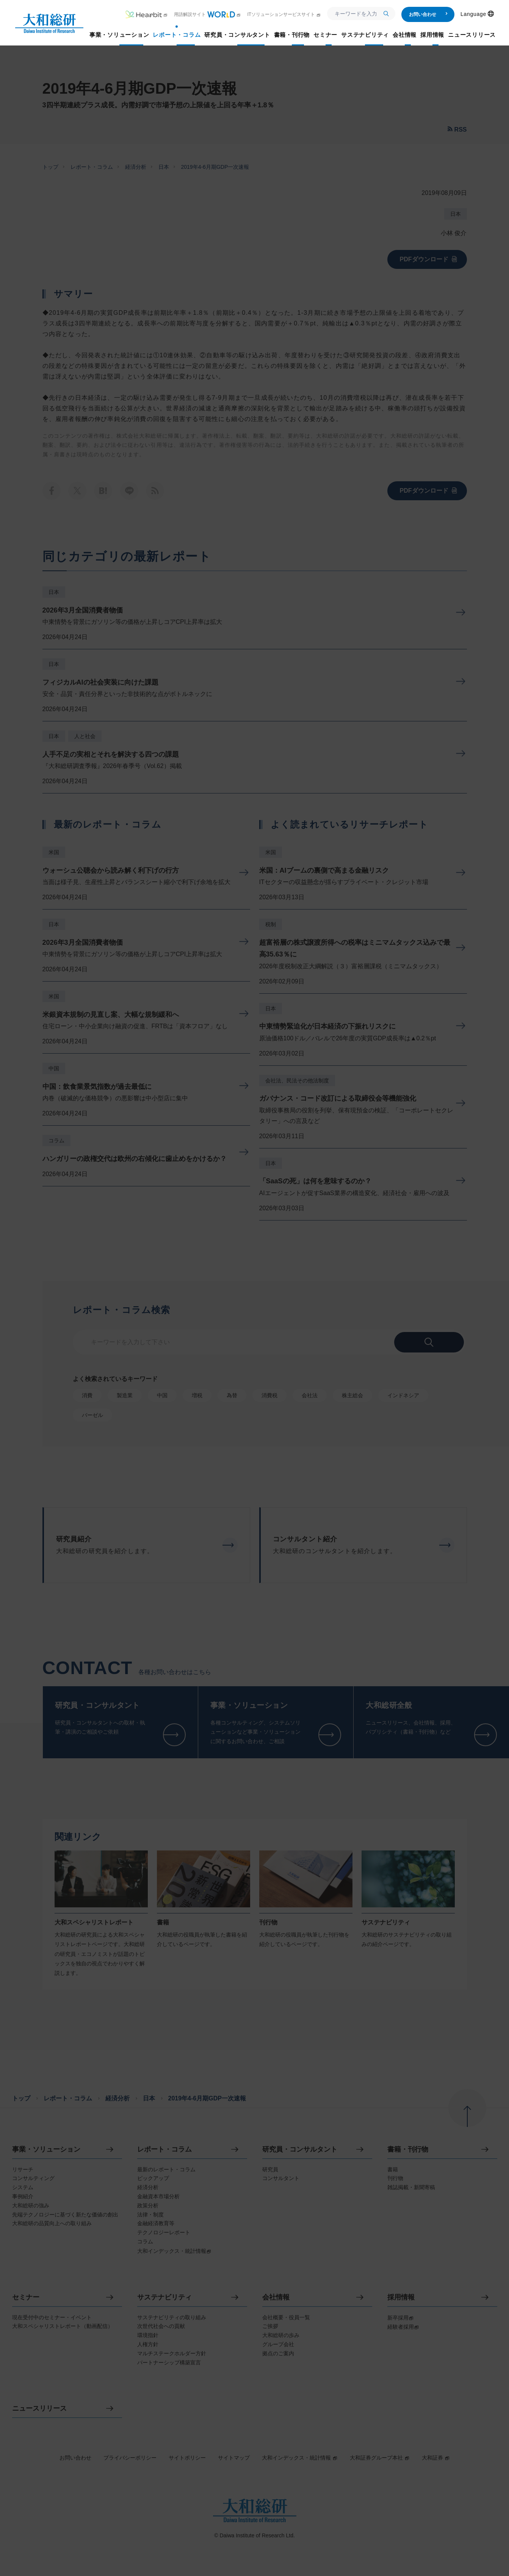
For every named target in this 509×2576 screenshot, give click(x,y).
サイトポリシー (187, 2458)
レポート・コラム (91, 167)
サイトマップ (234, 2458)
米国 (54, 852)
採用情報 (401, 2297)
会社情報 (276, 2297)
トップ (50, 167)
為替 (232, 1395)
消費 (87, 1395)
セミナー (25, 2297)
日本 (163, 167)
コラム (56, 1140)
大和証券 (436, 2458)
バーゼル (92, 1415)
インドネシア (403, 1395)
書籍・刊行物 (407, 2149)
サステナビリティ (164, 2297)
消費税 (269, 1395)
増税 (197, 1395)
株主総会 (352, 1395)
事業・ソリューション (46, 2149)
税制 (270, 924)
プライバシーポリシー (130, 2458)
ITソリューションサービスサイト (284, 14)
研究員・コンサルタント (299, 2149)
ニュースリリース (39, 2408)
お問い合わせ (428, 14)
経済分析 (135, 167)
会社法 (310, 1395)
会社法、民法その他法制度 (297, 1081)
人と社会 (85, 736)
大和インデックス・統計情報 (300, 2458)
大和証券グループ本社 (380, 2458)
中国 (54, 1068)
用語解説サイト (207, 14)
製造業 (125, 1395)
